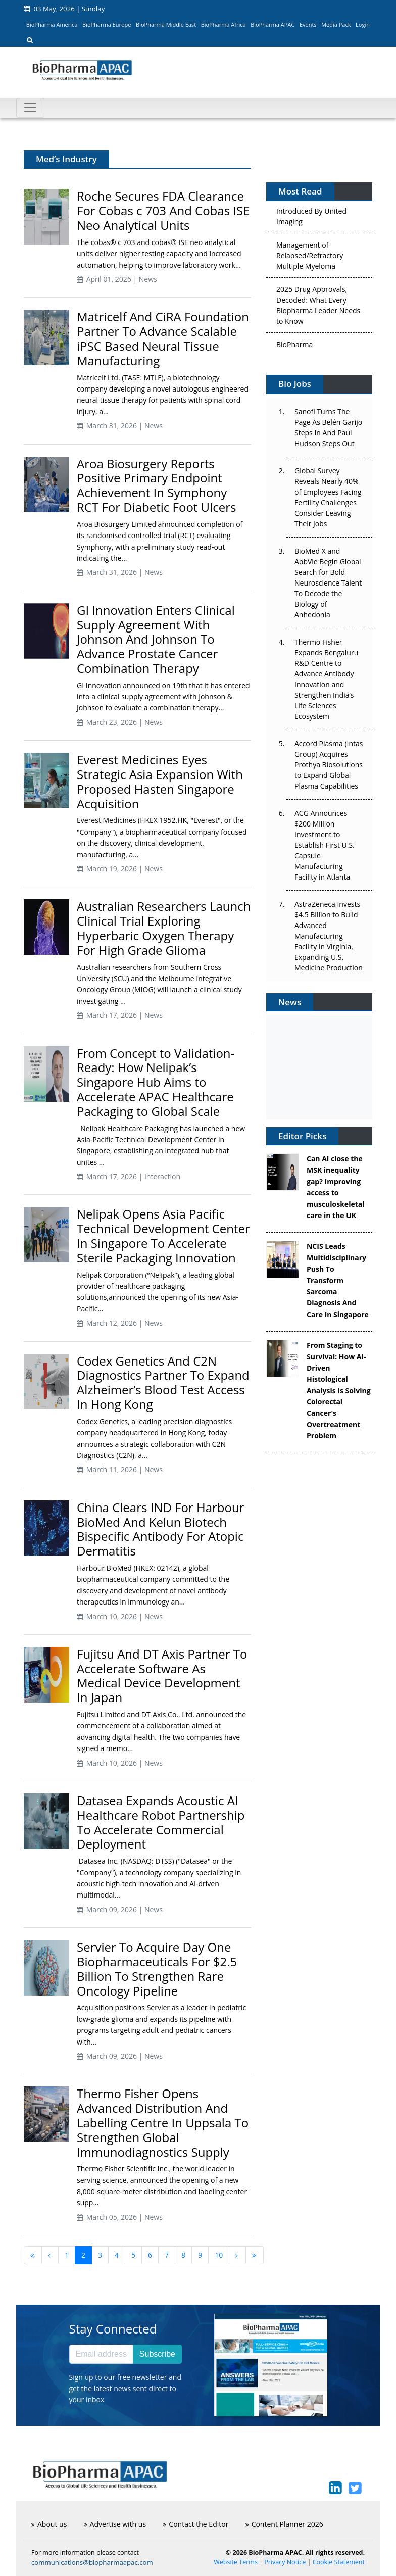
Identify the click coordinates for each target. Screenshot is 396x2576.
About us (49, 2524)
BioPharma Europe (106, 24)
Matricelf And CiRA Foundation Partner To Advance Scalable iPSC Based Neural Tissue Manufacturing (163, 338)
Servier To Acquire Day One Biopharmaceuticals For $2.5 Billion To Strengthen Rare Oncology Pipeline (157, 1968)
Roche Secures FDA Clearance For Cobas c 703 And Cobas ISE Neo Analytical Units (163, 210)
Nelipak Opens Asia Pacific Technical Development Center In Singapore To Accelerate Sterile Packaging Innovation (163, 1235)
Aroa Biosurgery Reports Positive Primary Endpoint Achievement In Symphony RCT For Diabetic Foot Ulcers (156, 485)
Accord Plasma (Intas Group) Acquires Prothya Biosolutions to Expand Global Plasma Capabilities (328, 765)
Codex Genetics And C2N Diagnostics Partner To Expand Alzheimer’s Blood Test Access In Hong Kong (163, 1382)
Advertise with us (115, 2524)
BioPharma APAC (272, 24)
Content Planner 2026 (284, 2524)
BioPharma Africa (223, 24)
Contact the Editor (195, 2524)
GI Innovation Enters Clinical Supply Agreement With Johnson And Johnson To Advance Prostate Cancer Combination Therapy (156, 639)
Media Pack (336, 24)
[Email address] (101, 2354)
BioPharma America (52, 24)
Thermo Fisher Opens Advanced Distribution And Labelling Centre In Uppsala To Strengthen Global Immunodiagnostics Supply (163, 2122)
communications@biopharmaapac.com (92, 2562)
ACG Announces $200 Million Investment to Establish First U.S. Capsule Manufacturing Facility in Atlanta (324, 845)
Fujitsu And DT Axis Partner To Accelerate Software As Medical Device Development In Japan (162, 1675)
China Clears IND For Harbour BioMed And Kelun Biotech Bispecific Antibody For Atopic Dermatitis (160, 1529)
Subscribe (157, 2354)
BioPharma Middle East (166, 24)
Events (308, 24)
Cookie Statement (339, 2562)
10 (219, 2255)
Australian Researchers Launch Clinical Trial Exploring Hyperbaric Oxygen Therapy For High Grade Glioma (164, 928)
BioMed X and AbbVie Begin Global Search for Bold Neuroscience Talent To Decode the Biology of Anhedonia (328, 582)
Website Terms (236, 2562)
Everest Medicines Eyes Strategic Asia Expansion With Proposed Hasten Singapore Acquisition (160, 781)
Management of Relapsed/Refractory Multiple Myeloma (309, 257)
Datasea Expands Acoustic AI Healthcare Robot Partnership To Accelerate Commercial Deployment (160, 1822)
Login (363, 24)
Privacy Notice (285, 2562)
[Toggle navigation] (30, 108)
